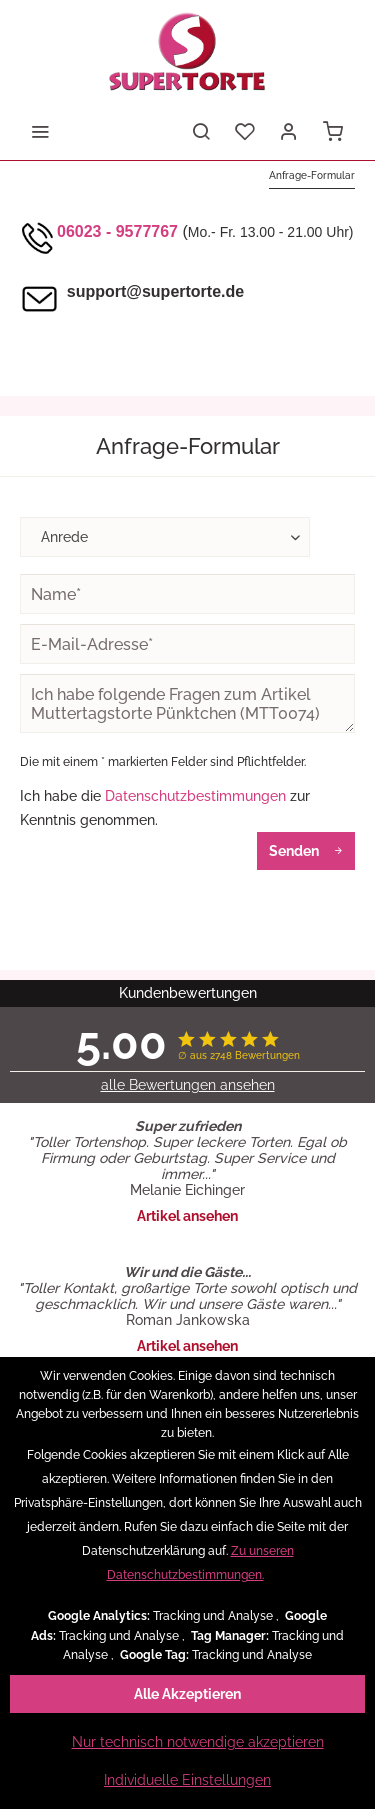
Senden (306, 847)
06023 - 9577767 (117, 231)
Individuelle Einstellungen (187, 1780)
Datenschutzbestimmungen (195, 796)
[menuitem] (40, 130)
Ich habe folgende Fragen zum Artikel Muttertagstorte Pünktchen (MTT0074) (187, 703)
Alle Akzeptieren (187, 1694)
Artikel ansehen (187, 1216)
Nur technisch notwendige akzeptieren (198, 1742)
